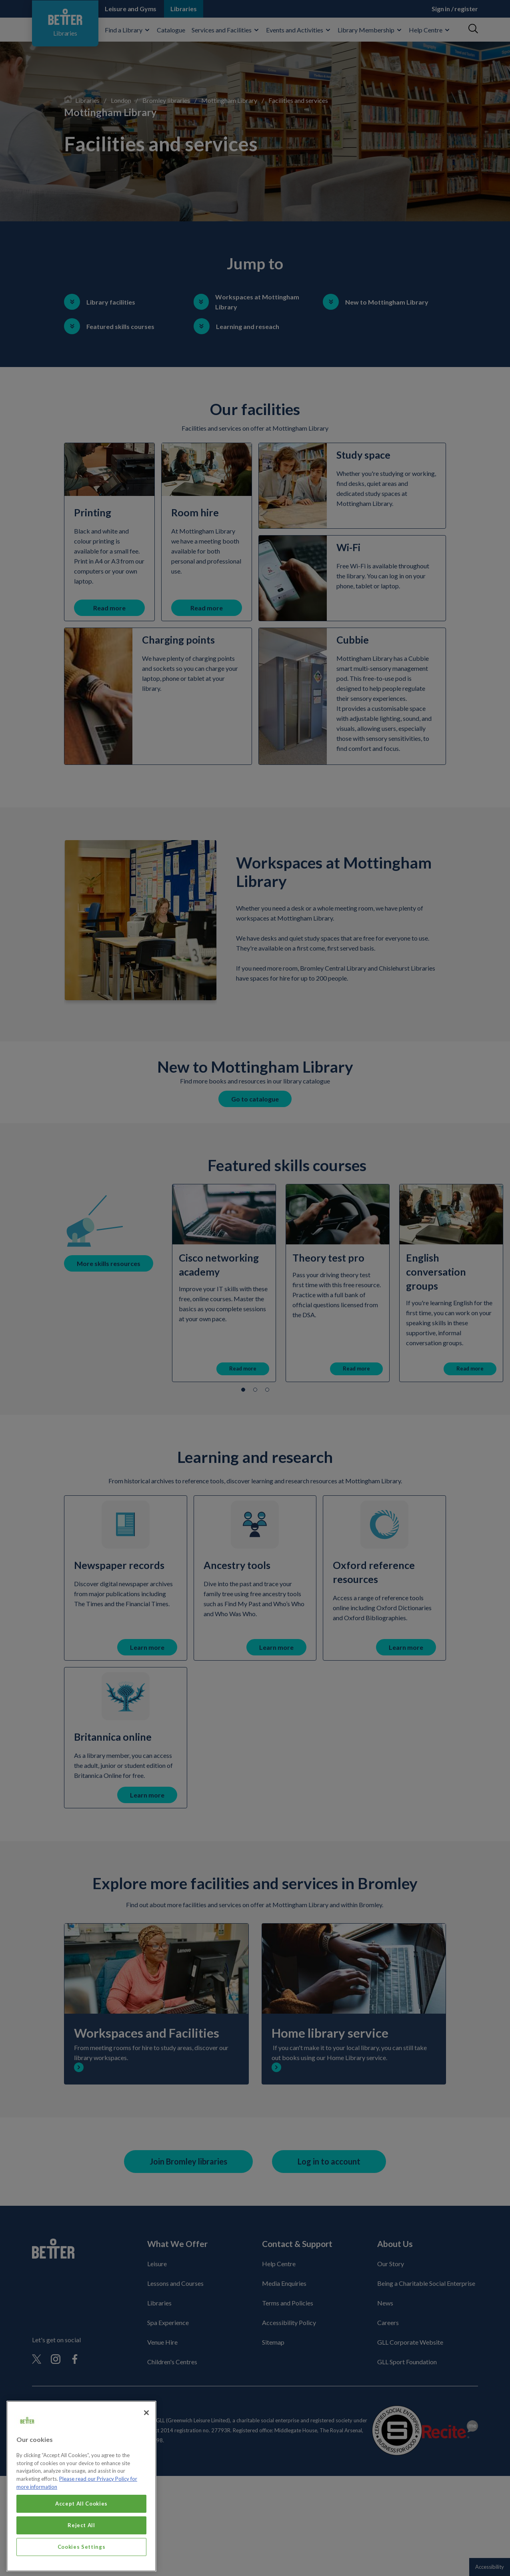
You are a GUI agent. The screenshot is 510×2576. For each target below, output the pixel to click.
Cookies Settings (82, 2560)
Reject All (81, 2539)
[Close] (146, 2426)
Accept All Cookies (81, 2517)
